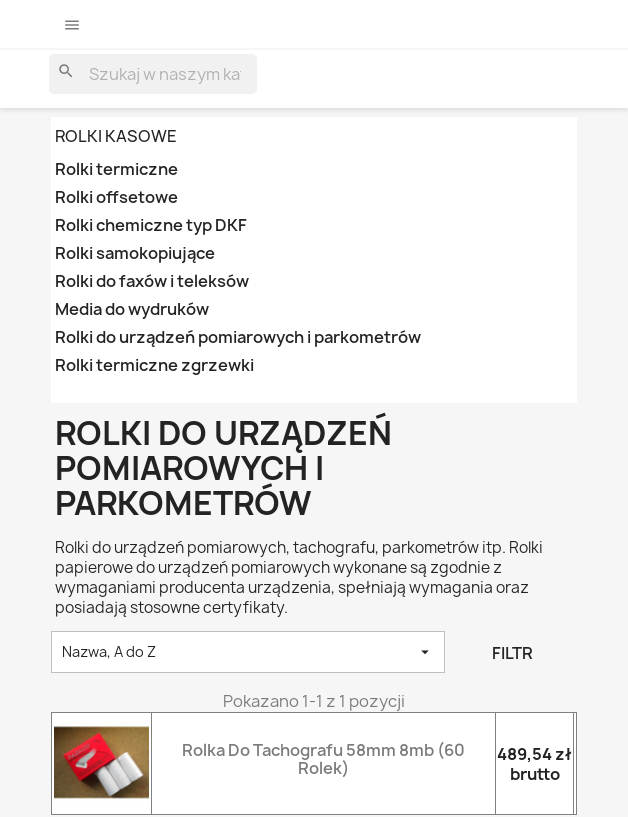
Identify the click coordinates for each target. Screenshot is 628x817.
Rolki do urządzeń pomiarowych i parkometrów (238, 337)
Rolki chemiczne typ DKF (151, 225)
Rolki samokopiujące (135, 253)
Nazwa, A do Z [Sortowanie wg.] (248, 652)
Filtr (512, 653)
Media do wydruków (132, 309)
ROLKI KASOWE (116, 136)
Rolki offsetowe (116, 197)
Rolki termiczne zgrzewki (154, 365)
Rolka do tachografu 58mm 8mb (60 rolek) (323, 759)
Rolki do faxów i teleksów (152, 281)
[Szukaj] (153, 74)
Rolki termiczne (116, 169)
